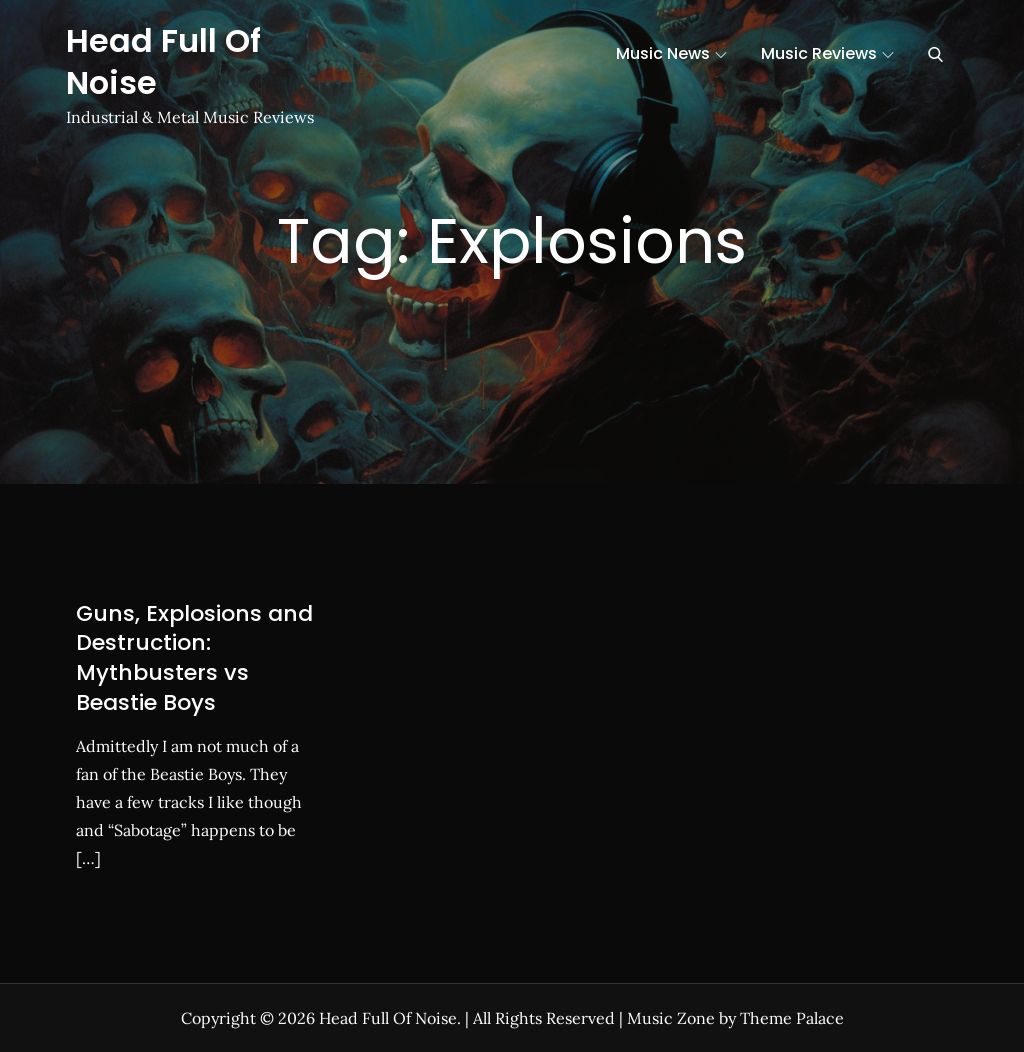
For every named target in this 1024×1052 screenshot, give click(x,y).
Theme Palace (792, 1018)
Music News (671, 53)
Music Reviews (827, 53)
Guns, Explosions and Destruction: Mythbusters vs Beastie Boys (194, 658)
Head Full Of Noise (163, 61)
